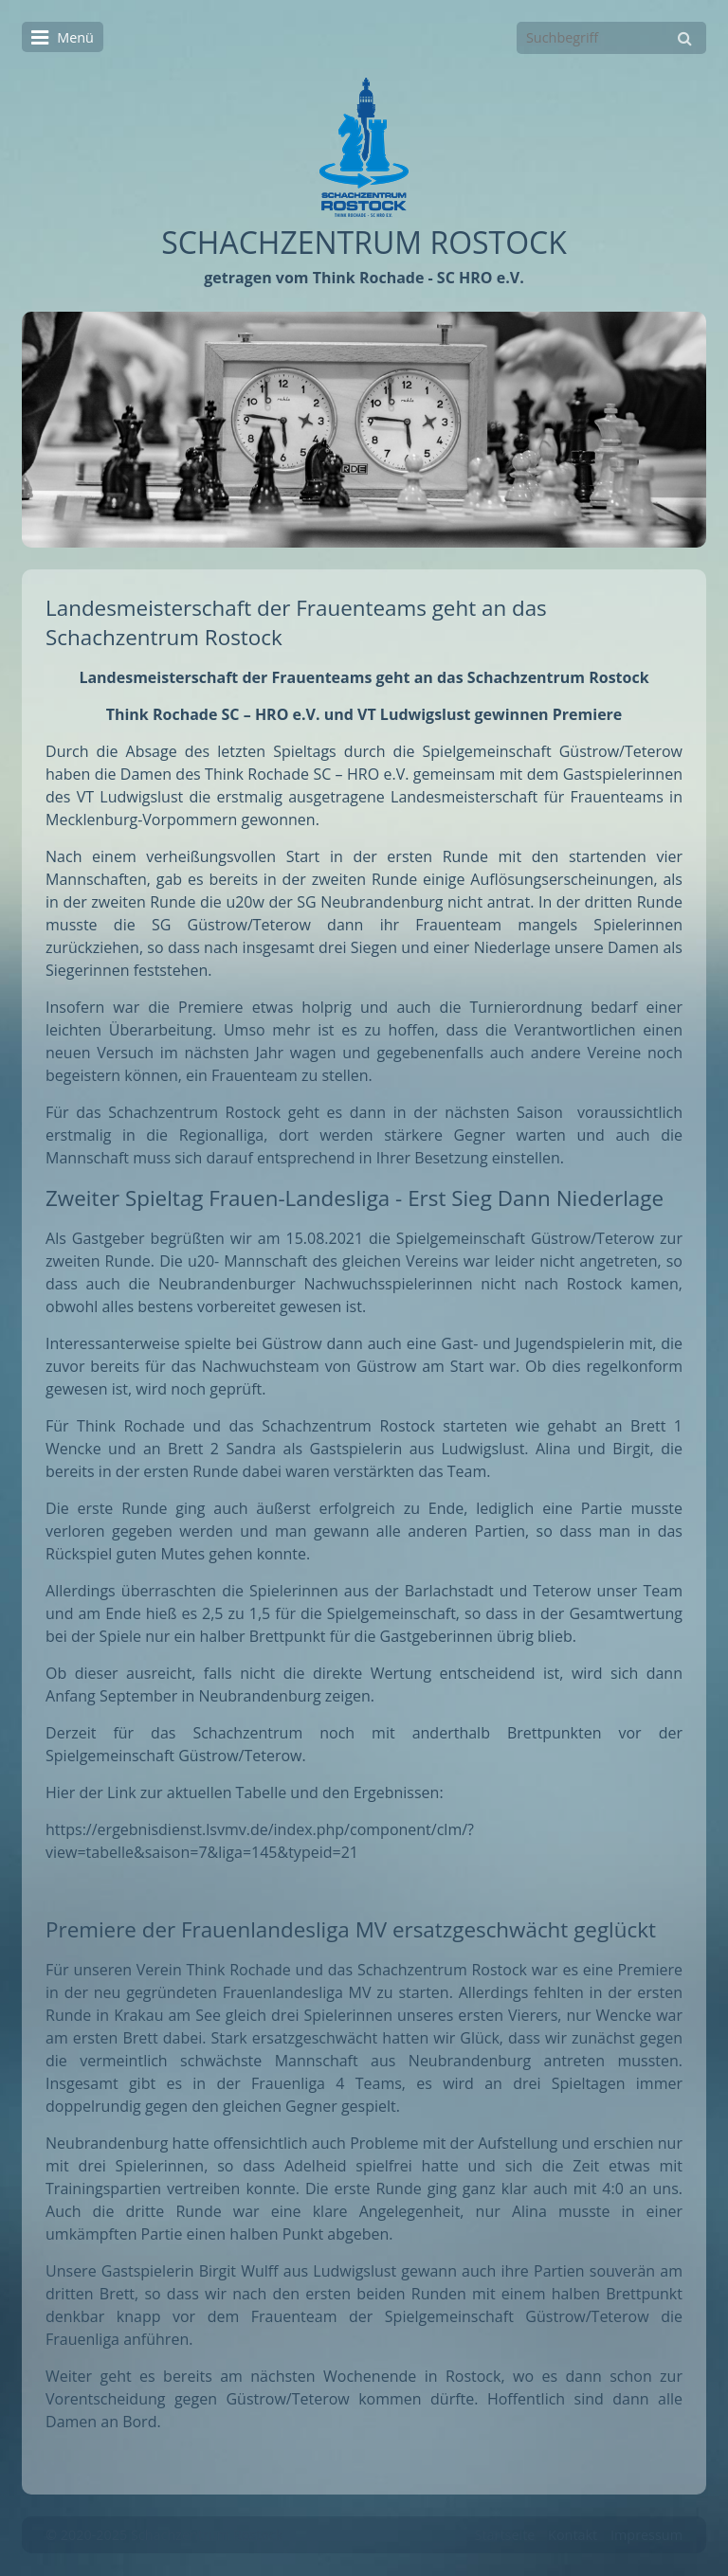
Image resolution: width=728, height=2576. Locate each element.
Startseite (505, 2535)
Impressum (646, 2535)
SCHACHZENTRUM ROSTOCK (364, 242)
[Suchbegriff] (611, 38)
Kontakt (572, 2535)
